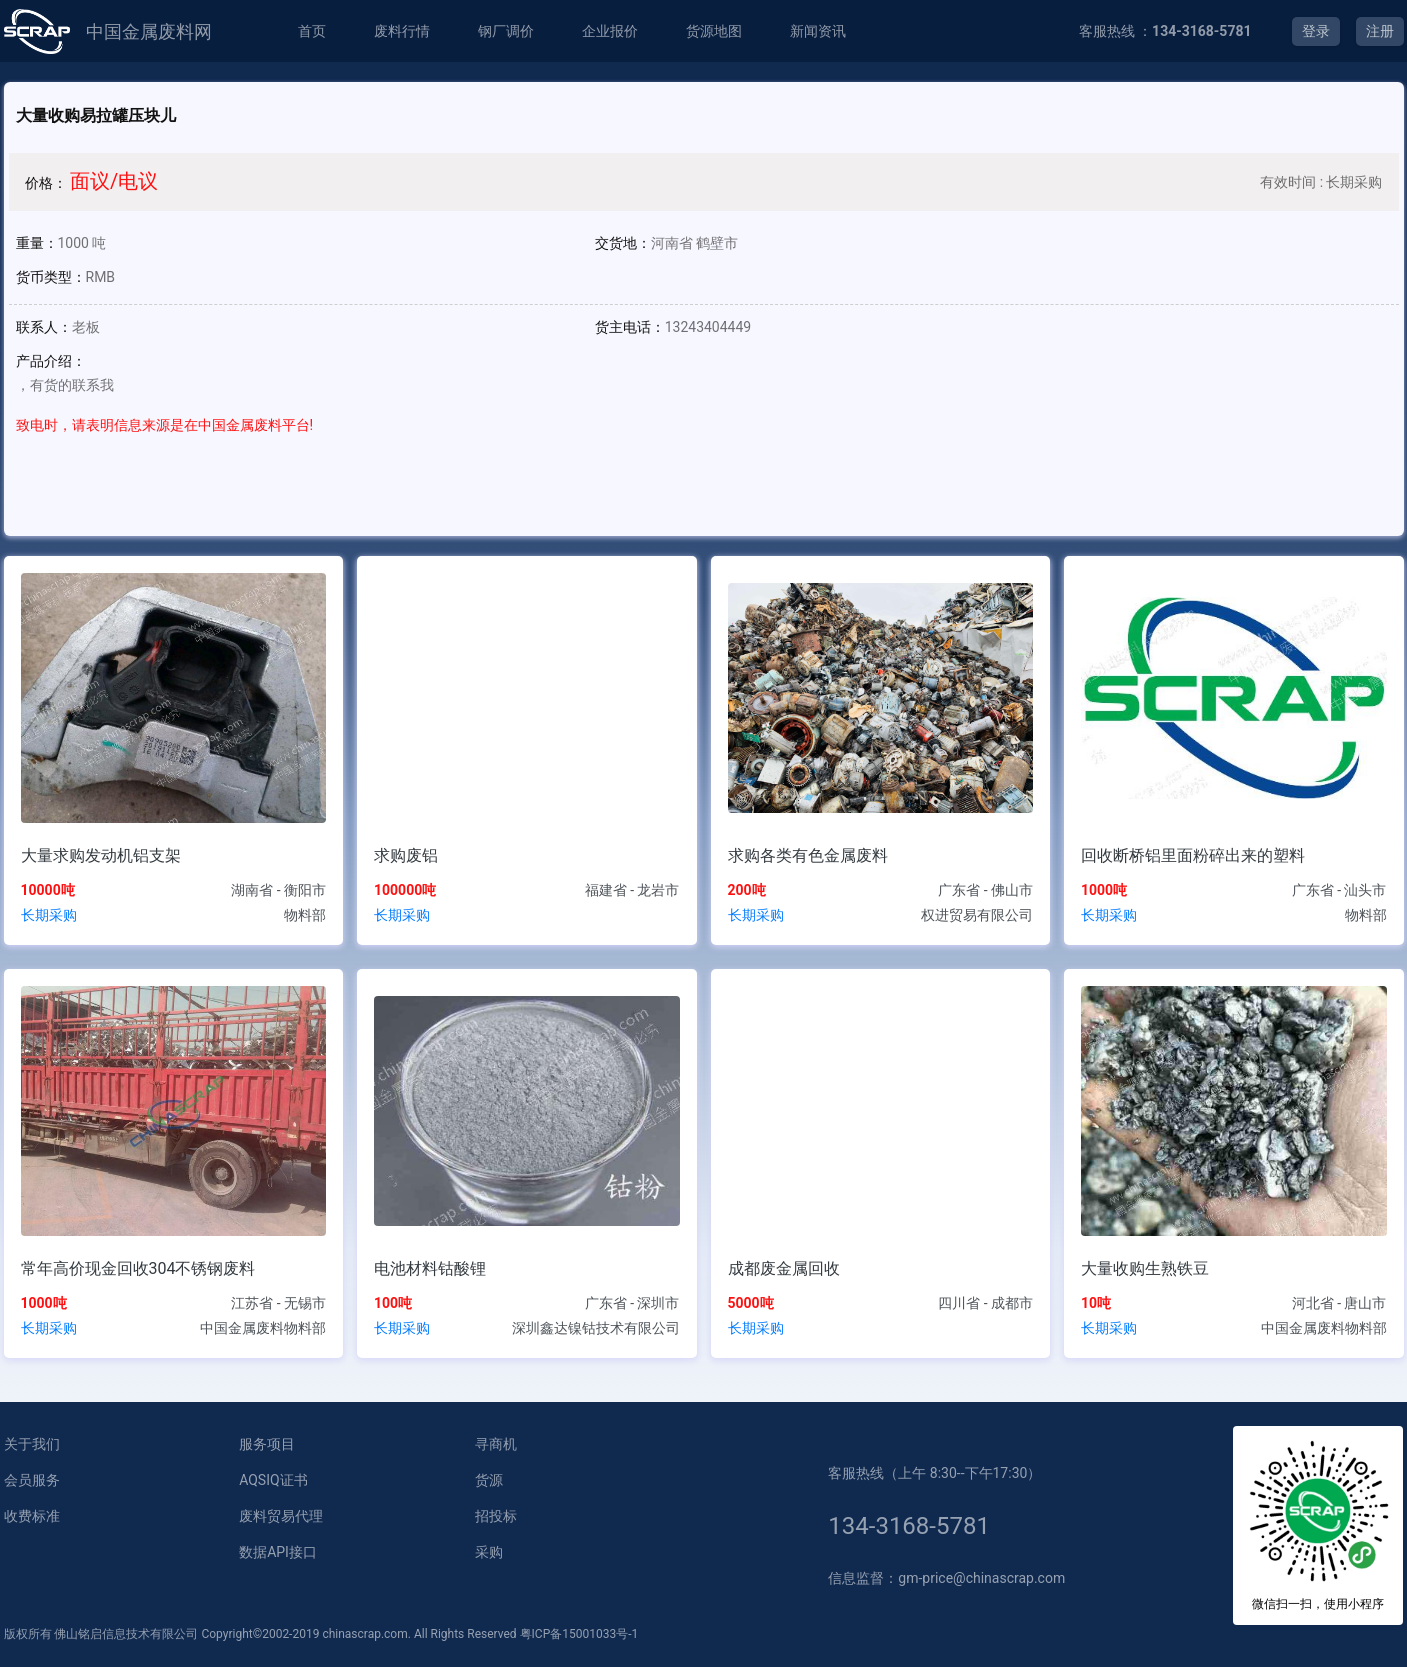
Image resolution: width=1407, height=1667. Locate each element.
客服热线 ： (1165, 31)
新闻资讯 (818, 31)
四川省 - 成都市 (985, 1303)
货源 (489, 1480)
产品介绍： (51, 361)
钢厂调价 (506, 31)
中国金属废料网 (149, 31)
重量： (37, 243)
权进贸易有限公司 (977, 915)
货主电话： (630, 327)
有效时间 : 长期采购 (1321, 182)
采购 (489, 1552)
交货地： (623, 243)
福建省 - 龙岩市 (632, 890)
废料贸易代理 (281, 1516)
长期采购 (49, 915)
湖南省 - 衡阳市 (278, 890)
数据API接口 (278, 1552)
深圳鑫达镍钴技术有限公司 (596, 1328)
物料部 (305, 915)
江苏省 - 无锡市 (278, 1303)
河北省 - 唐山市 (1339, 1303)
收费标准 (32, 1516)
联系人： (44, 327)
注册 (1380, 31)
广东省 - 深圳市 (632, 1303)
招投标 (496, 1516)
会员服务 (32, 1480)
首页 (312, 31)
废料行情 (402, 31)
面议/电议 (114, 181)
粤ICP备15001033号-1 (579, 1634)
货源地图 (714, 31)
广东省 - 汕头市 (1339, 890)
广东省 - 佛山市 (985, 890)
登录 (1316, 31)
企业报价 (610, 31)
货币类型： (51, 277)
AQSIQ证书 (273, 1480)
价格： (46, 183)
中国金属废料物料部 (263, 1328)
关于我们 (32, 1444)
